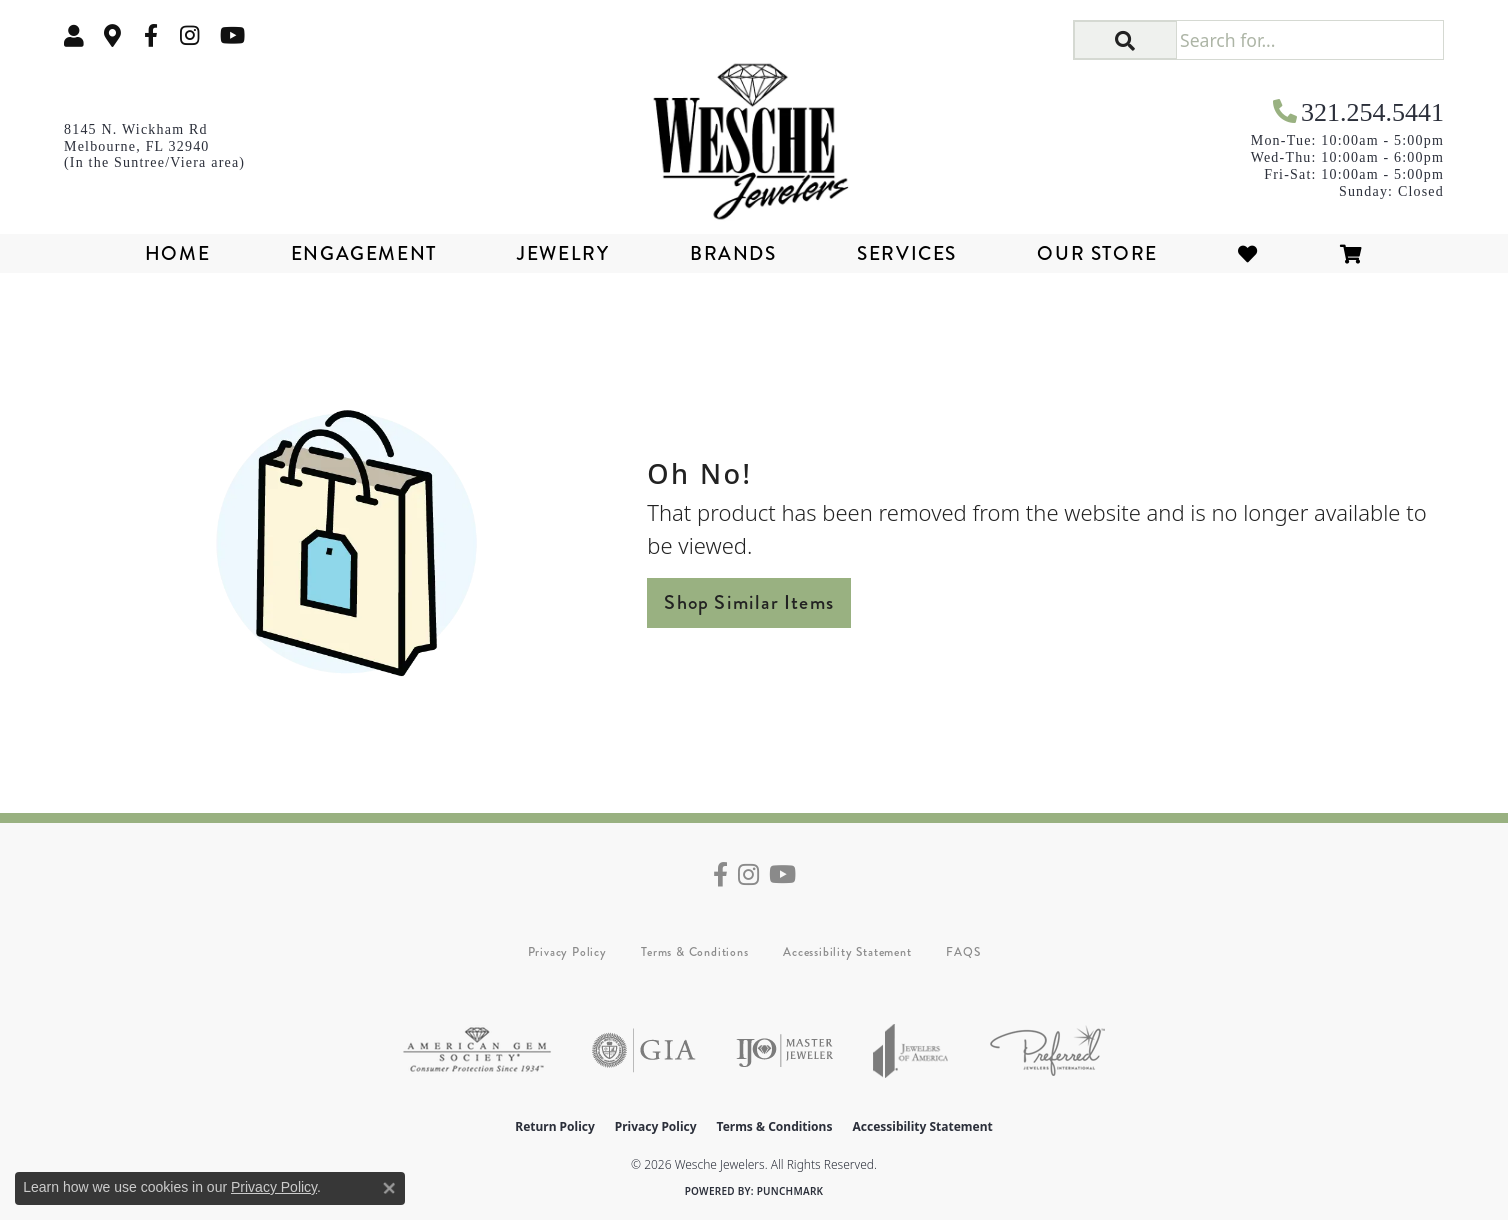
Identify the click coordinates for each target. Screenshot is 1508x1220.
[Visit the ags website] (477, 1050)
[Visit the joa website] (911, 1050)
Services (907, 253)
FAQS (963, 952)
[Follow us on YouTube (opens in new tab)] (232, 35)
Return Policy (555, 1126)
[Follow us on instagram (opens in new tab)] (190, 35)
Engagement (364, 253)
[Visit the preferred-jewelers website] (1047, 1050)
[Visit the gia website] (644, 1050)
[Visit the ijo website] (784, 1050)
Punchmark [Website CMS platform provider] (790, 1191)
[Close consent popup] (389, 1188)
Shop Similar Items (749, 602)
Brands (733, 253)
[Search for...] (1309, 40)
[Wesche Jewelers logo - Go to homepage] (754, 134)
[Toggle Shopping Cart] (1352, 253)
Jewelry (563, 253)
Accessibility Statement (847, 952)
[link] (113, 35)
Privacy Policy (567, 952)
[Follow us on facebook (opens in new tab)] (151, 35)
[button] (74, 35)
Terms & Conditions (694, 952)
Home (177, 253)
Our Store (1097, 253)
